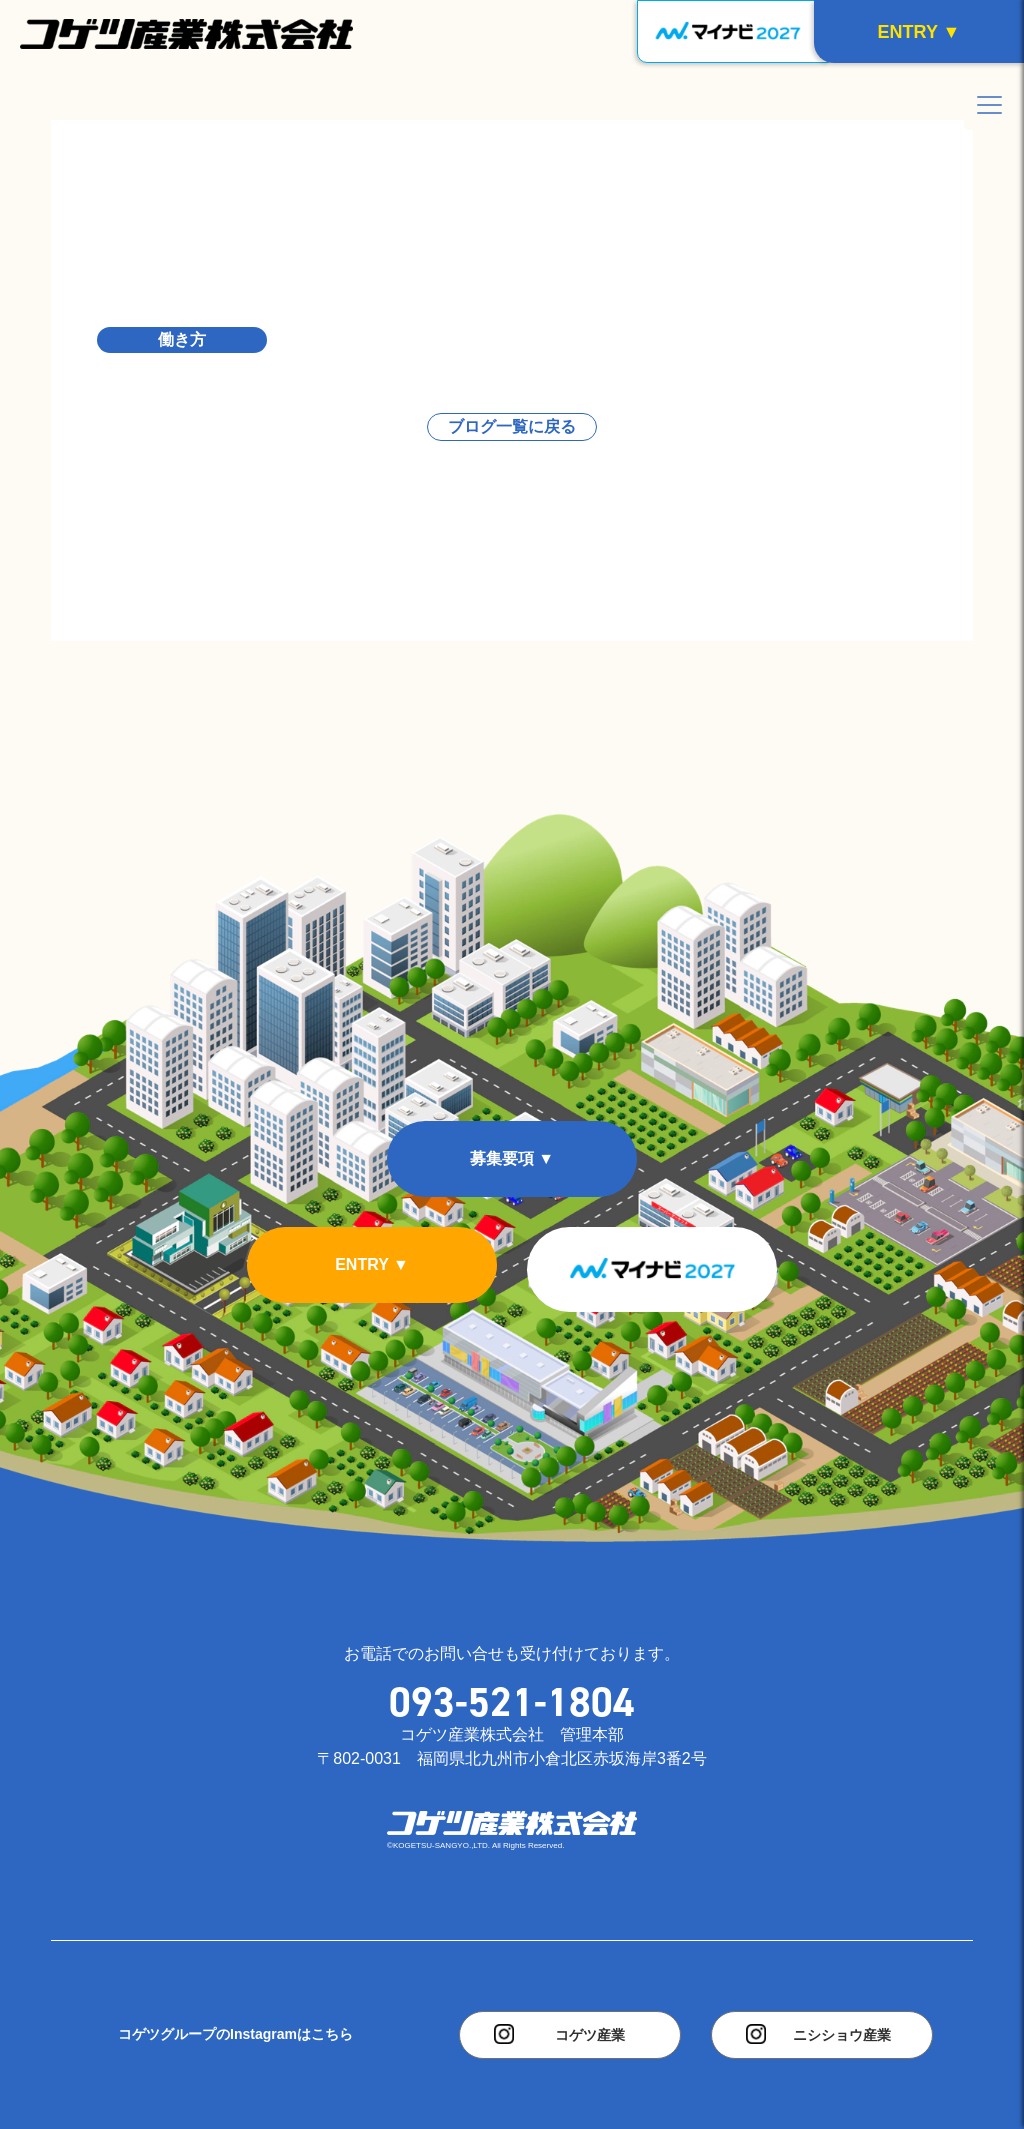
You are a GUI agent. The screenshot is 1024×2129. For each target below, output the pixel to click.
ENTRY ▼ (372, 1264)
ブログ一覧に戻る (512, 426)
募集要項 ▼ (512, 1158)
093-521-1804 (512, 1702)
